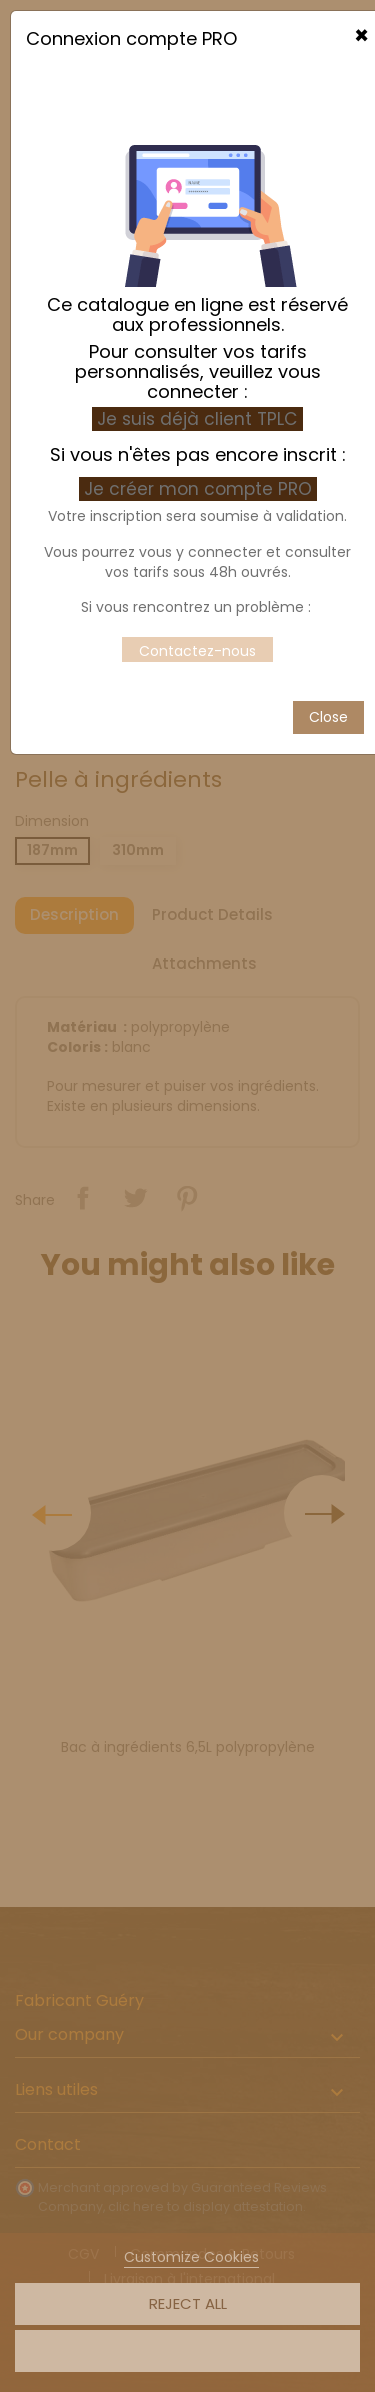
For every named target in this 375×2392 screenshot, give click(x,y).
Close (328, 646)
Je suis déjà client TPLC (197, 348)
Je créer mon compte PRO (200, 419)
